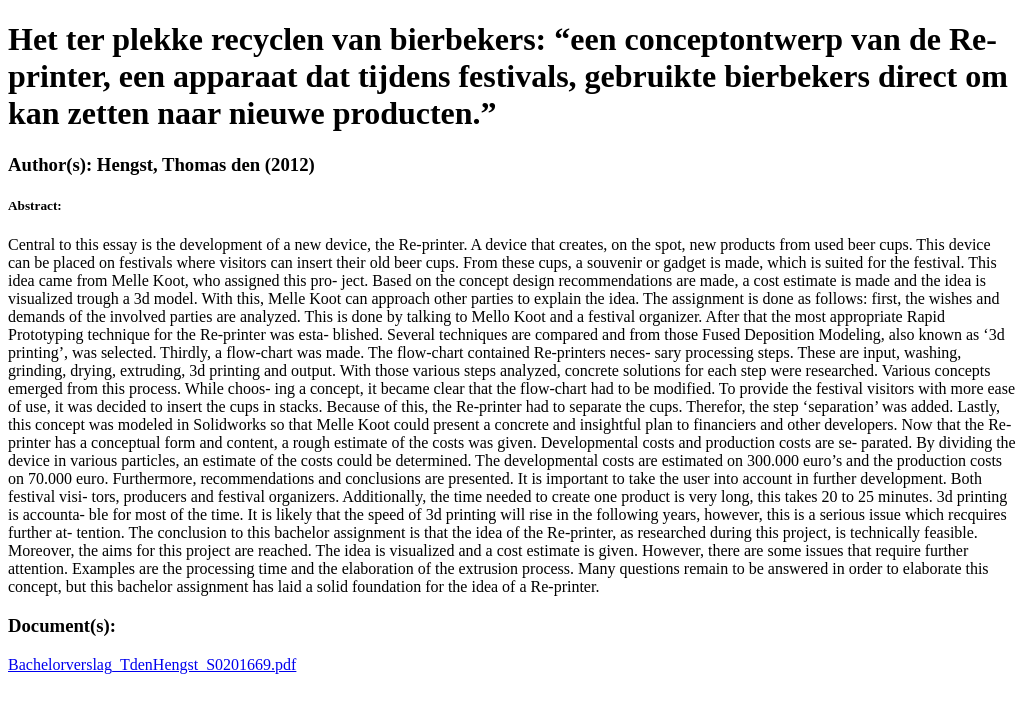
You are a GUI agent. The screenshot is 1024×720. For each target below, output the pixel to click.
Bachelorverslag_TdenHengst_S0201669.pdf (152, 664)
